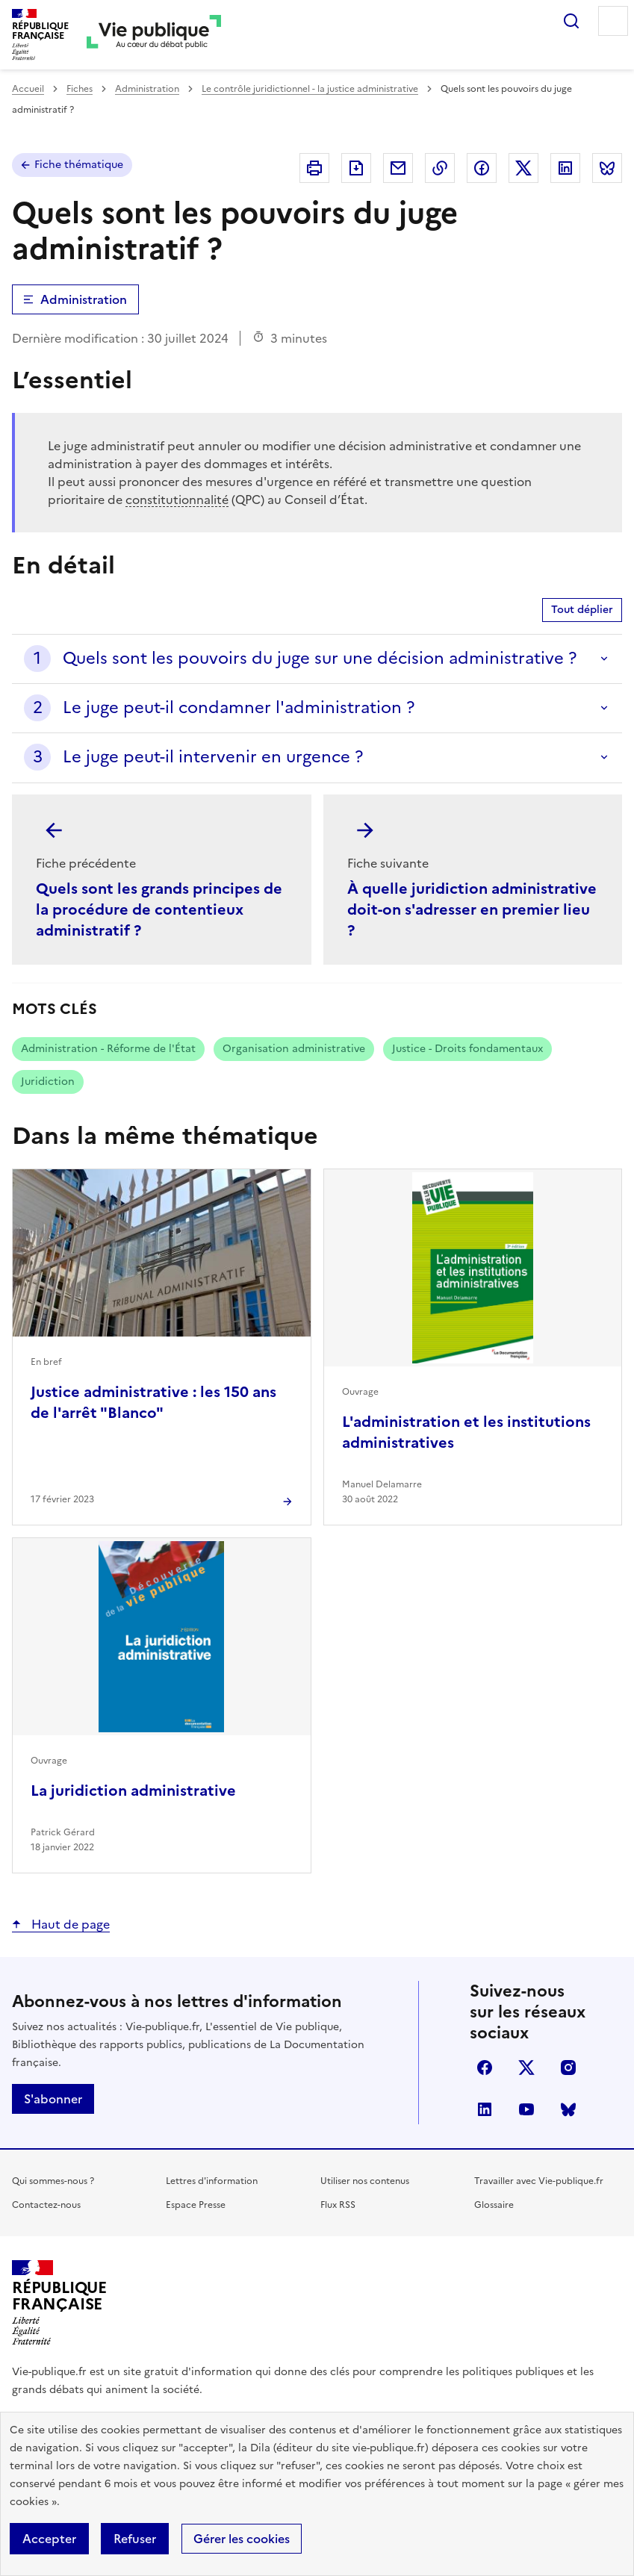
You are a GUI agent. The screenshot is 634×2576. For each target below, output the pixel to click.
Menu (613, 21)
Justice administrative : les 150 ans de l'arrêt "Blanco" (153, 1402)
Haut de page (69, 1924)
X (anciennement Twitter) (526, 2067)
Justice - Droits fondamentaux (467, 1049)
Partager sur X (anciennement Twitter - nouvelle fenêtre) (523, 168)
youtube (526, 2109)
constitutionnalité (177, 499)
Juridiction (48, 1081)
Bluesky (568, 2109)
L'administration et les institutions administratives (466, 1432)
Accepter (49, 2539)
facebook (485, 2067)
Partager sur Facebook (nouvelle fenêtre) (482, 168)
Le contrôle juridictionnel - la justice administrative (310, 89)
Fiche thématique (78, 164)
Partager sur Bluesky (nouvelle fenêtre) (607, 168)
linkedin (485, 2109)
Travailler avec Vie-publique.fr (538, 2181)
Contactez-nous (46, 2205)
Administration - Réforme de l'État (108, 1049)
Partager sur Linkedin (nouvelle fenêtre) (565, 168)
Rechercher (571, 21)
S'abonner (53, 2099)
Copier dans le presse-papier (440, 168)
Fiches (79, 89)
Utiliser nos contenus (364, 2181)
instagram (568, 2067)
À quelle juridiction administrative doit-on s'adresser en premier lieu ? (472, 909)
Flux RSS (337, 2205)
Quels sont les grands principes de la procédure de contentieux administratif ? (159, 909)
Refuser (135, 2539)
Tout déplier (582, 609)
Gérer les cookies (241, 2539)
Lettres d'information (212, 2181)
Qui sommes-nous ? (53, 2181)
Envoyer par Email (398, 168)
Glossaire (494, 2205)
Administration (147, 89)
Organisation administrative (294, 1049)
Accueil (28, 89)
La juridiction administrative (133, 1790)
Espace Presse (196, 2205)
